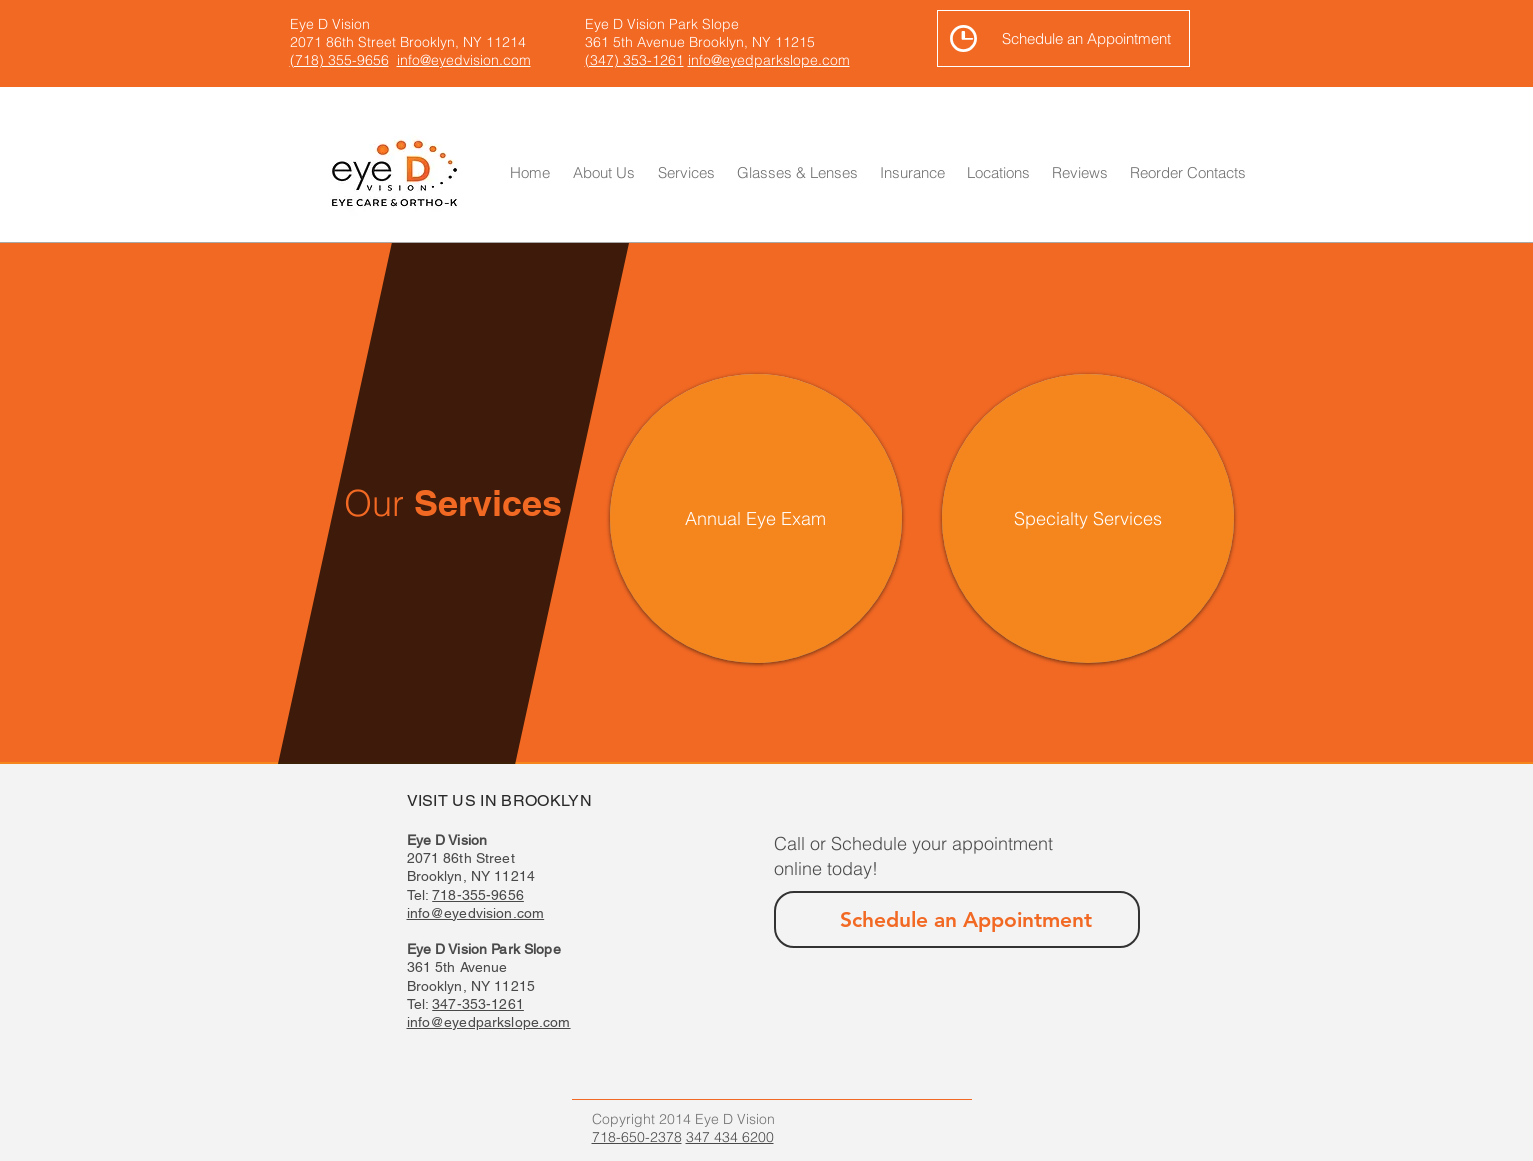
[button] (797, 173)
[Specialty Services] (1088, 518)
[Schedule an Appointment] (1063, 38)
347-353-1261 (478, 1004)
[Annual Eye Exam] (756, 518)
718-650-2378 (637, 1137)
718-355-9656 (478, 895)
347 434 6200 (730, 1137)
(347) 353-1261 (634, 60)
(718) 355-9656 (339, 60)
